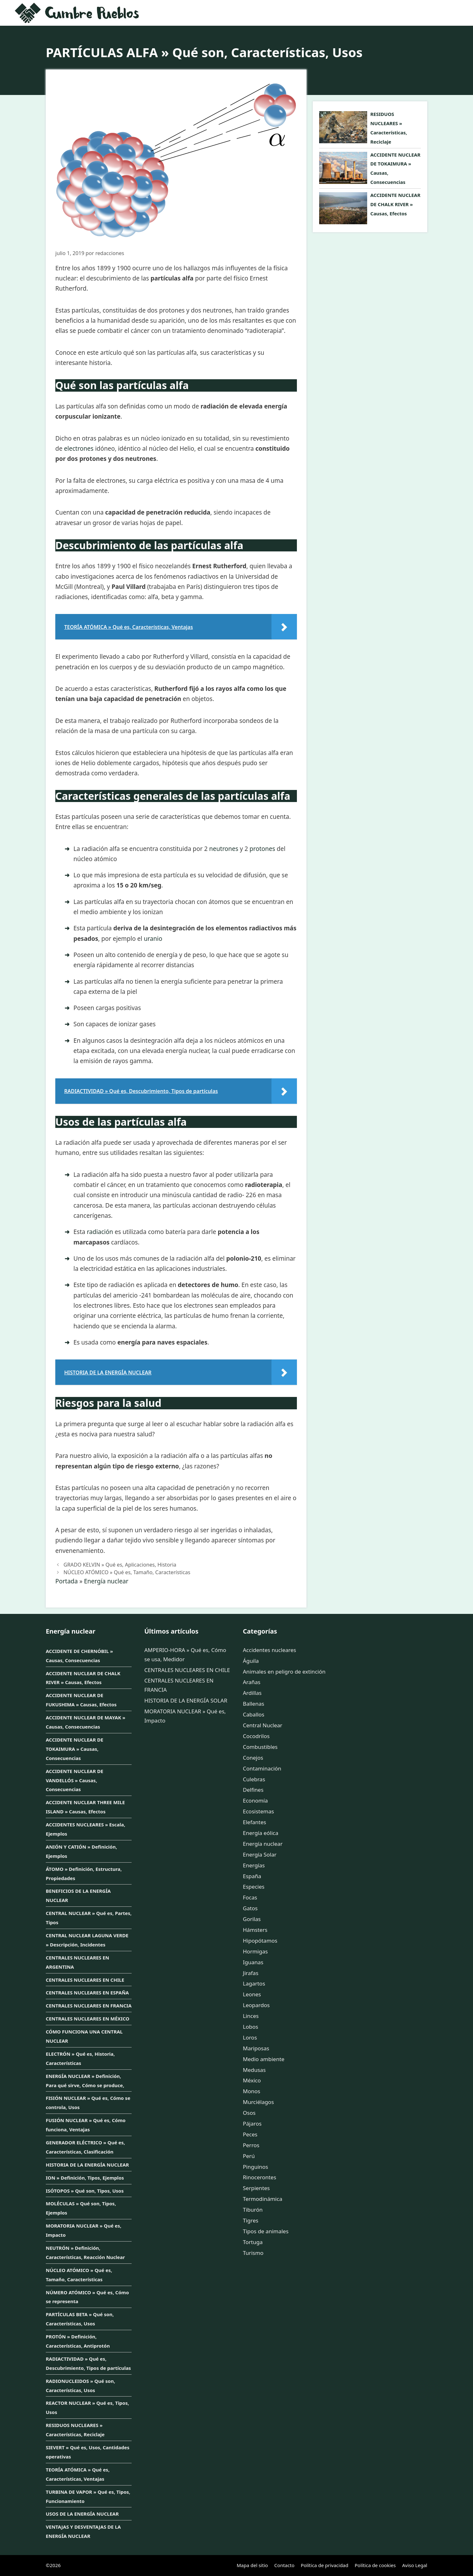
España (252, 1876)
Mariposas (256, 2048)
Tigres (250, 2220)
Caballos (253, 1714)
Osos (249, 2112)
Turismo (253, 2252)
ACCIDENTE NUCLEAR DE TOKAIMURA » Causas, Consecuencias (74, 1748)
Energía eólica (260, 1833)
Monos (251, 2091)
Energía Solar (260, 1854)
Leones (252, 1994)
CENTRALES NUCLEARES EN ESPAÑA (87, 1992)
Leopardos (256, 2005)
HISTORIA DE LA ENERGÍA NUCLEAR (87, 2164)
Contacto (284, 2565)
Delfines (253, 1789)
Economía (255, 1800)
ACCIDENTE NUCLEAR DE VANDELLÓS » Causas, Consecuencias (74, 1780)
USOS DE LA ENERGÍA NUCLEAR (82, 2514)
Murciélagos (258, 2102)
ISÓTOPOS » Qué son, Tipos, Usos (85, 2191)
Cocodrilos (256, 1736)
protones (262, 849)
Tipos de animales (266, 2231)
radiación (100, 1232)
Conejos (253, 1757)
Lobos (250, 2026)
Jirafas (250, 1973)
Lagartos (254, 1983)
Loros (250, 2037)
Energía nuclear (106, 1581)
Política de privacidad (324, 2565)
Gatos (250, 1908)
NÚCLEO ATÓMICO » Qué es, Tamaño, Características (127, 1572)
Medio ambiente (263, 2059)
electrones (78, 448)
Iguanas (253, 1962)
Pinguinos (255, 2166)
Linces (251, 2016)
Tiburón (253, 2209)
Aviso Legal (414, 2565)
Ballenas (253, 1703)
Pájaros (252, 2123)
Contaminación (262, 1768)
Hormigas (255, 1951)
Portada (66, 1581)
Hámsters (255, 1929)
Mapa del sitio (252, 2565)
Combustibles (260, 1746)
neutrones (223, 849)
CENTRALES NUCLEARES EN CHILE (85, 1980)
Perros (251, 2145)
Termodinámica (262, 2198)
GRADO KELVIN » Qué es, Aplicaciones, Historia (120, 1564)
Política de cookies (375, 2565)
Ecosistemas (258, 1811)
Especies (253, 1886)
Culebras (254, 1779)
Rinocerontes (259, 2177)
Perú (249, 2156)
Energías (254, 1865)
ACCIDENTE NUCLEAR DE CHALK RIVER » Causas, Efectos (395, 204)
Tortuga (253, 2242)
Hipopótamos (260, 1940)
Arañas (251, 1682)
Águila (251, 1660)
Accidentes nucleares (269, 1650)
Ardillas (252, 1692)
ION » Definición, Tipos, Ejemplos (85, 2178)
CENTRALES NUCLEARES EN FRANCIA (89, 2005)
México (252, 2080)
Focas (250, 1897)
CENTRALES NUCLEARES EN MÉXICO (87, 2018)
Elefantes (254, 1822)
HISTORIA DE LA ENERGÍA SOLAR (185, 1700)
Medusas (254, 2070)
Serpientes (256, 2188)
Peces (250, 2134)
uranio (153, 938)
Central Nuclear (262, 1725)
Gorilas (252, 1919)
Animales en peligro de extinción (284, 1671)
